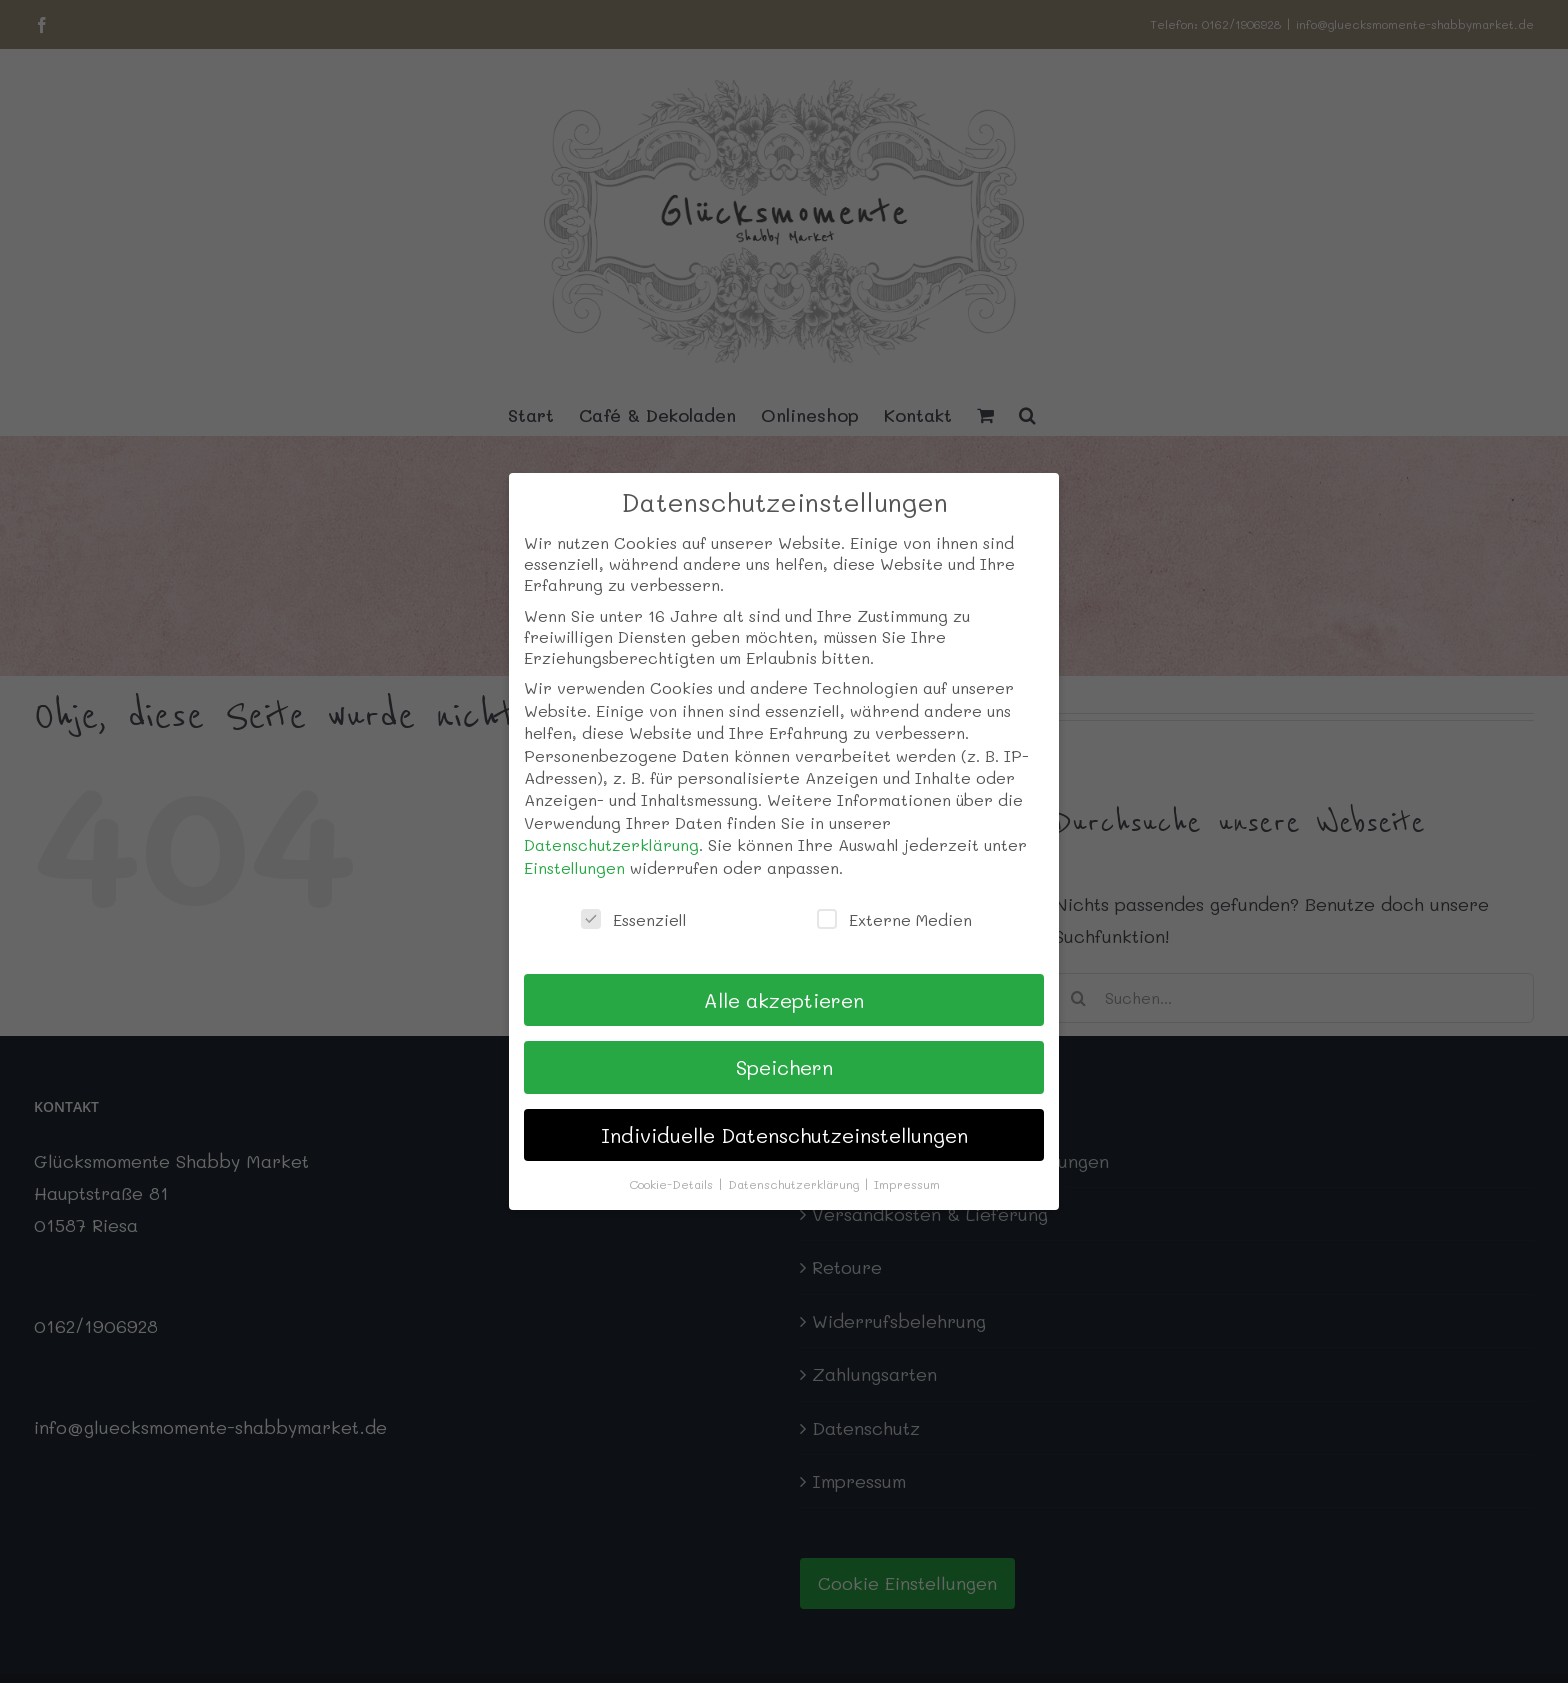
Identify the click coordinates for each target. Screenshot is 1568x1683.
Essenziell (634, 919)
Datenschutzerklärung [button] (795, 1184)
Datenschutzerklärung (611, 844)
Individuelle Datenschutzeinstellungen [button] (784, 1135)
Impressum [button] (907, 1184)
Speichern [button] (784, 1067)
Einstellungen (574, 867)
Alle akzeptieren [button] (784, 1000)
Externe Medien (894, 919)
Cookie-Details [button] (673, 1184)
